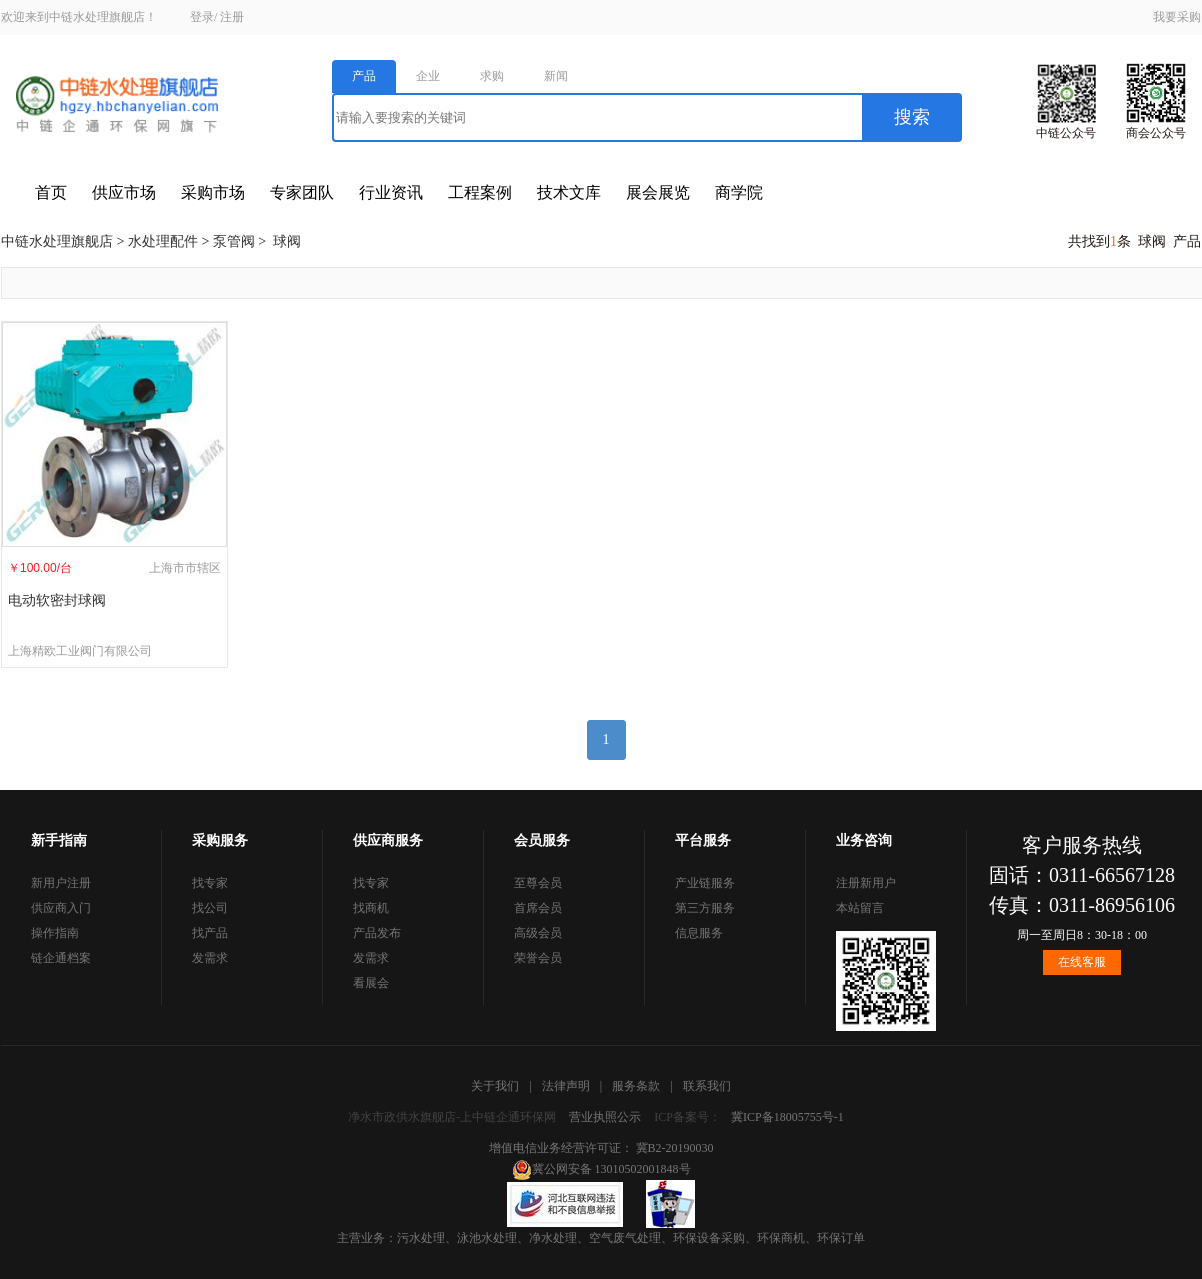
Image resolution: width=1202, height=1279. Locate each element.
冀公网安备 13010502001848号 (601, 1169)
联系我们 (707, 1086)
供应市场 (124, 192)
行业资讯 (391, 192)
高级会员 (538, 933)
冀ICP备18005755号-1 (787, 1117)
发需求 (210, 958)
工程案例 (480, 192)
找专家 (210, 883)
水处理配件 (163, 241)
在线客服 (1082, 962)
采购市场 (213, 192)
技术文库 (569, 192)
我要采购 (1177, 17)
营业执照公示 (605, 1117)
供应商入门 (61, 908)
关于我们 (495, 1086)
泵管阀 (234, 241)
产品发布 (377, 933)
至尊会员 (538, 883)
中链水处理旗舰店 (57, 241)
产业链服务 (705, 883)
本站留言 (860, 908)
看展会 (371, 983)
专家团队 (302, 192)
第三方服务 (705, 908)
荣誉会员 (538, 958)
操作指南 (55, 933)
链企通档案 (61, 958)
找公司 (210, 908)
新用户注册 (61, 883)
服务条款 (636, 1086)
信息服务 (699, 933)
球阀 (287, 241)
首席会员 (538, 908)
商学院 (739, 192)
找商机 (371, 908)
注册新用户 (866, 883)
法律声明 (566, 1086)
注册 (232, 17)
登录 (202, 17)
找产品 (210, 933)
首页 (51, 192)
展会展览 (658, 192)
